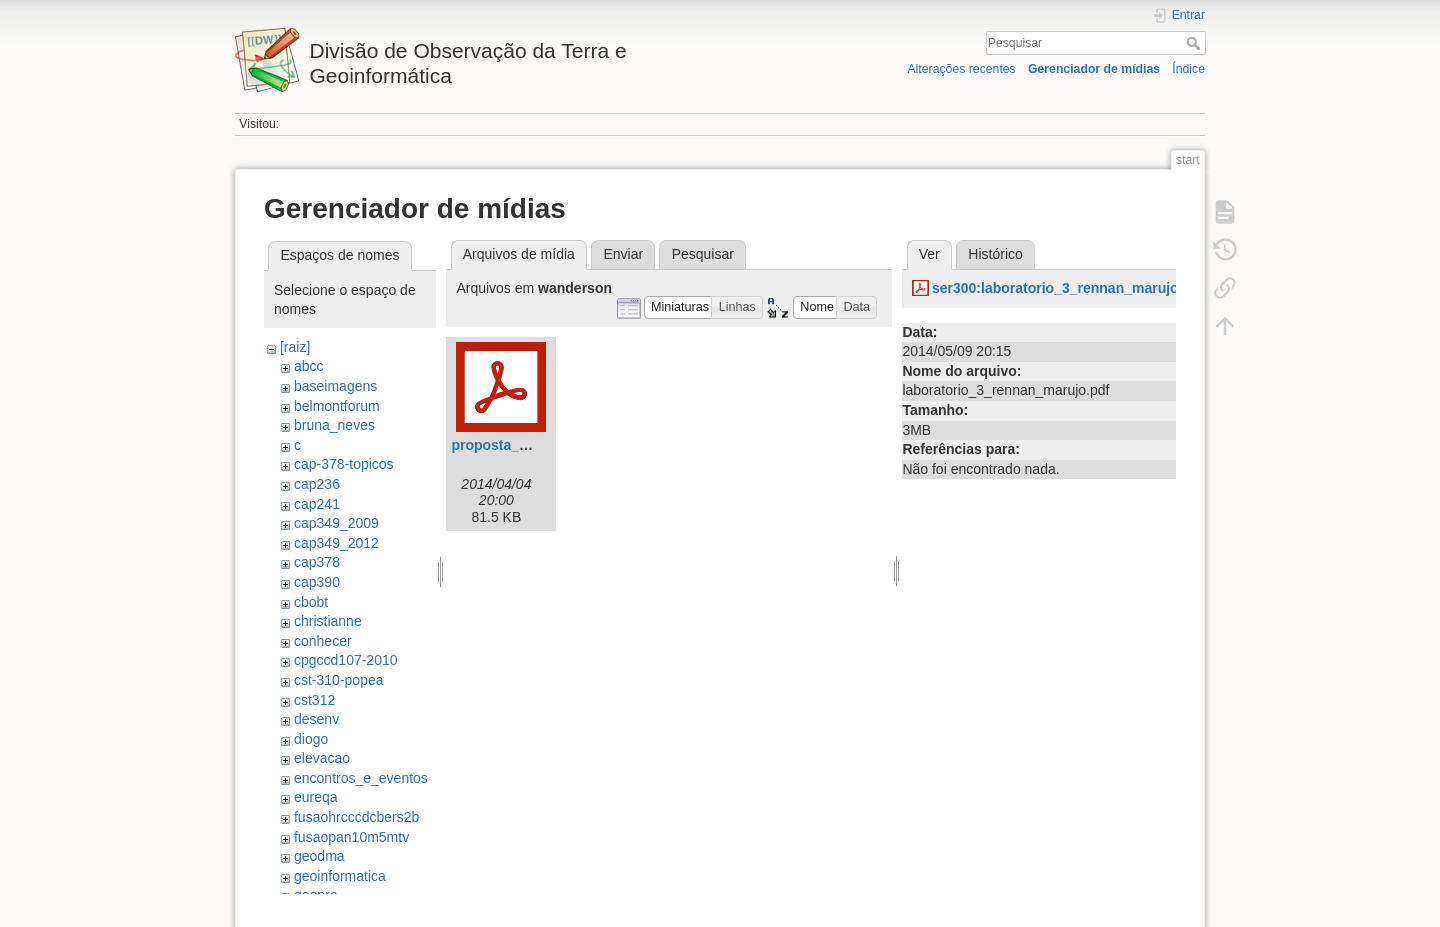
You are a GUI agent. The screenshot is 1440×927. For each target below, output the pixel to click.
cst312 (314, 700)
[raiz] (295, 347)
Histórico (995, 254)
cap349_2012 (336, 543)
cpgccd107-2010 (346, 660)
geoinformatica (340, 876)
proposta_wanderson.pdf (534, 445)
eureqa (316, 797)
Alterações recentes (961, 69)
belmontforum (337, 406)
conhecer (323, 641)
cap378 (317, 562)
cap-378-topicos (344, 464)
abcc (309, 366)
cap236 (317, 484)
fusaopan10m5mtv (351, 837)
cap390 (317, 582)
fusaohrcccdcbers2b (356, 817)
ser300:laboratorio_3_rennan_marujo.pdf (1068, 288)
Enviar (623, 254)
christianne (328, 621)
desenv (316, 719)
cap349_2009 (336, 523)
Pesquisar (1195, 43)
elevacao (322, 758)
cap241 (317, 504)
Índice (1188, 69)
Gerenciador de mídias (1094, 69)
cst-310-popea (339, 680)
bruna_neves (334, 425)
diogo (311, 739)
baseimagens (335, 386)
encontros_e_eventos (361, 778)
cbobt (311, 602)
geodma (319, 856)
